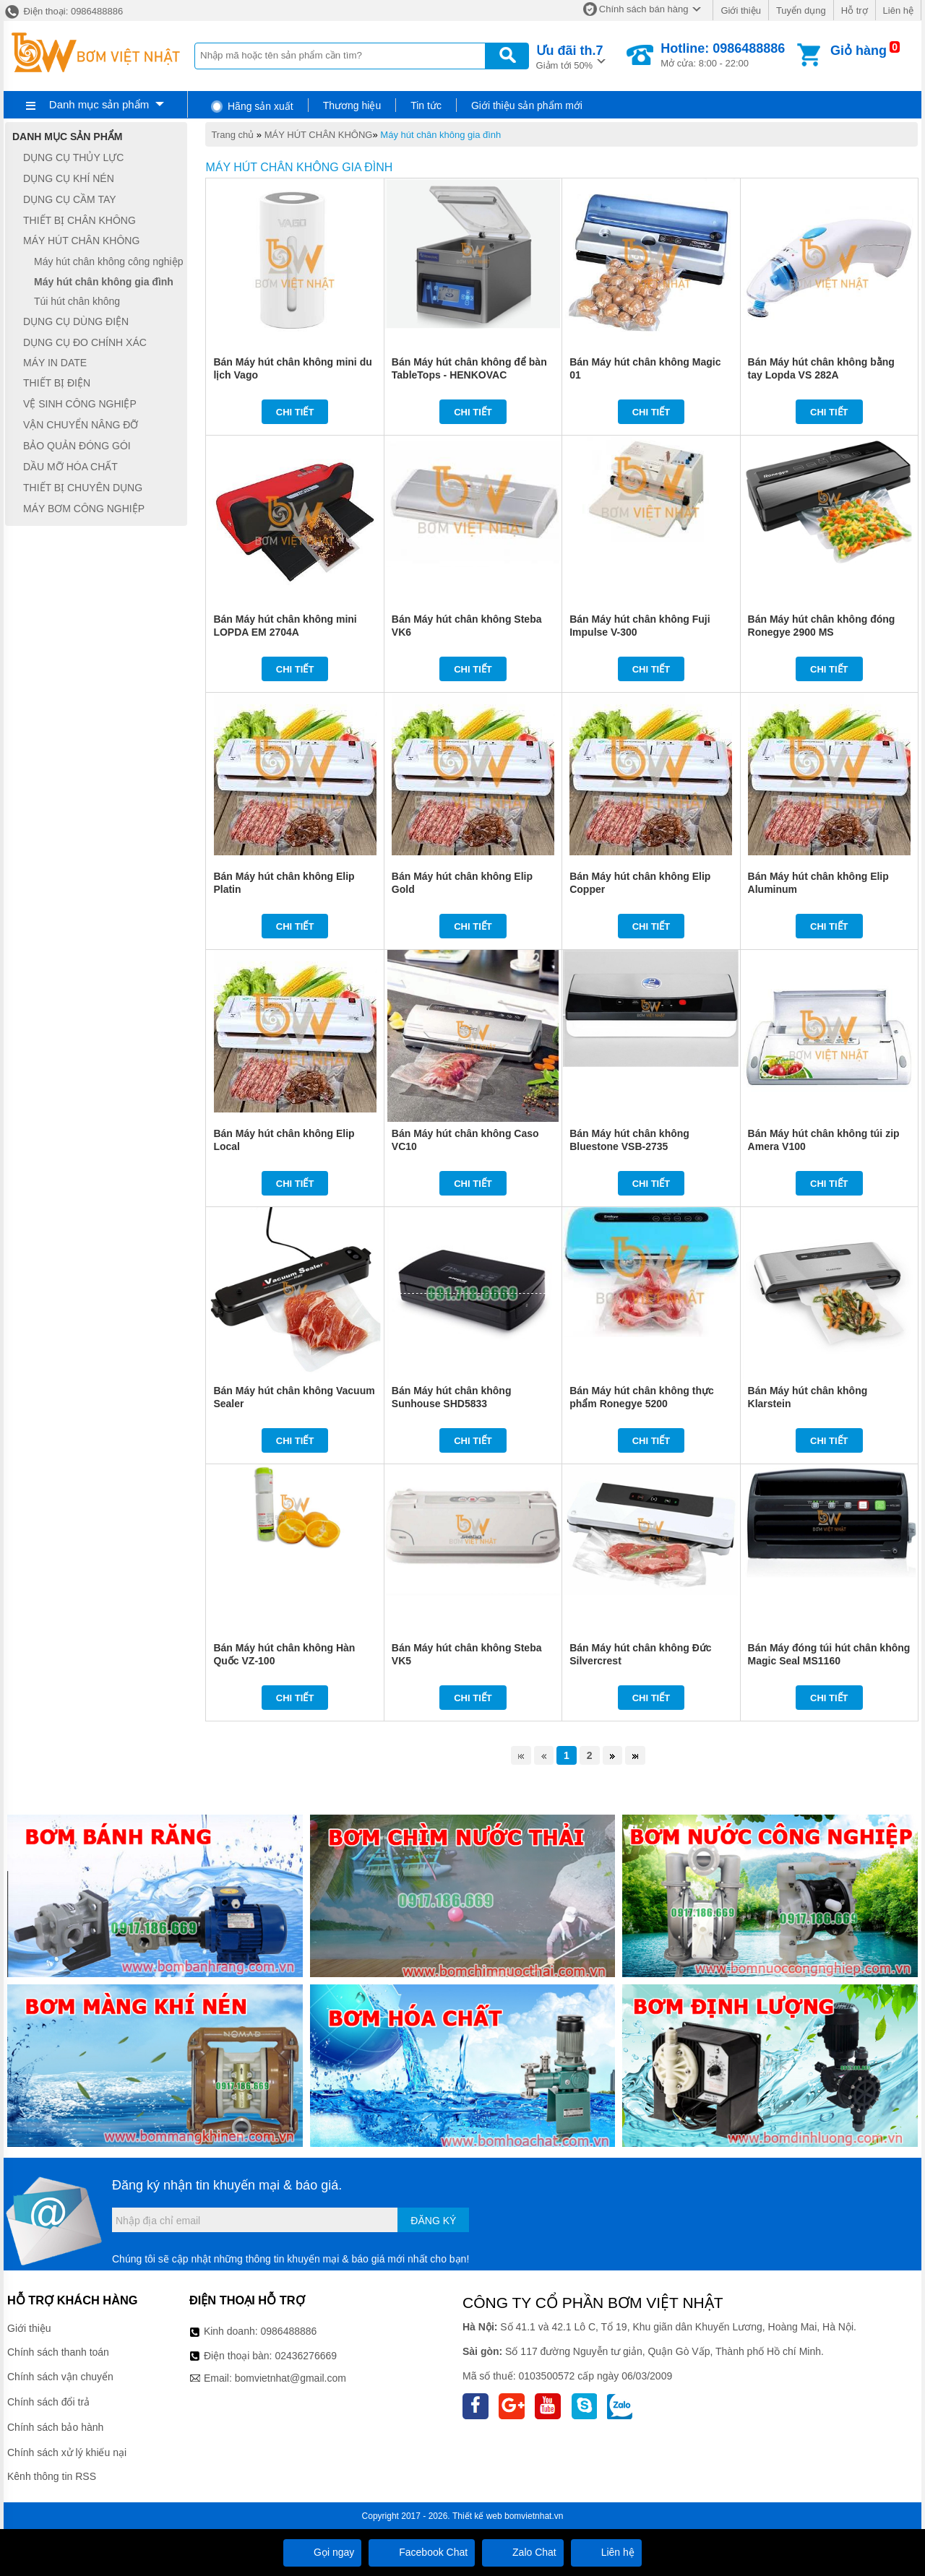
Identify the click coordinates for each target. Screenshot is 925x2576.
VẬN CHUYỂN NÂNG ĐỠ (80, 425)
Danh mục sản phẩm (99, 104)
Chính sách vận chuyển (60, 2376)
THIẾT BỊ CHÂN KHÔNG (79, 220)
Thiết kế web (477, 2516)
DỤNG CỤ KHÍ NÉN (68, 178)
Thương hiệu (352, 105)
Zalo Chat (522, 2552)
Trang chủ (232, 134)
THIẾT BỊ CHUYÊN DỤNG (82, 487)
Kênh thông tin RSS (51, 2476)
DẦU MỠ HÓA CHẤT (70, 466)
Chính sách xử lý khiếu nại (66, 2452)
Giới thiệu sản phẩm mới (526, 105)
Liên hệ (898, 10)
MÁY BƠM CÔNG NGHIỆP (84, 508)
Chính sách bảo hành (55, 2427)
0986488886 (289, 2331)
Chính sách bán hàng (644, 9)
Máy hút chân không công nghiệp (108, 261)
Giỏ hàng (858, 50)
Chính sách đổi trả (48, 2402)
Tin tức (426, 105)
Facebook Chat (422, 2552)
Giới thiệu (740, 10)
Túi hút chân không (77, 301)
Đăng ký (433, 2220)
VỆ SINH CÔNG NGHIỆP (80, 404)
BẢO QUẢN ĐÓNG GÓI (77, 445)
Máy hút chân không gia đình (440, 134)
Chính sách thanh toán (58, 2352)
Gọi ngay (322, 2552)
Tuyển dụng (801, 10)
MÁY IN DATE (55, 362)
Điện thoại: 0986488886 (63, 11)
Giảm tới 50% (569, 56)
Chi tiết (295, 412)
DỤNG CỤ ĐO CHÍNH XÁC (85, 342)
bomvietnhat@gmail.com (290, 2378)
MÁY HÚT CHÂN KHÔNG (318, 134)
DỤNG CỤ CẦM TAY (69, 199)
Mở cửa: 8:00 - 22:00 (723, 55)
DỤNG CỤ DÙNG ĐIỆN (76, 321)
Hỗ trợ (854, 10)
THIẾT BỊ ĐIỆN (56, 383)
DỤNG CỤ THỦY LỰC (73, 157)
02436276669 (306, 2355)
